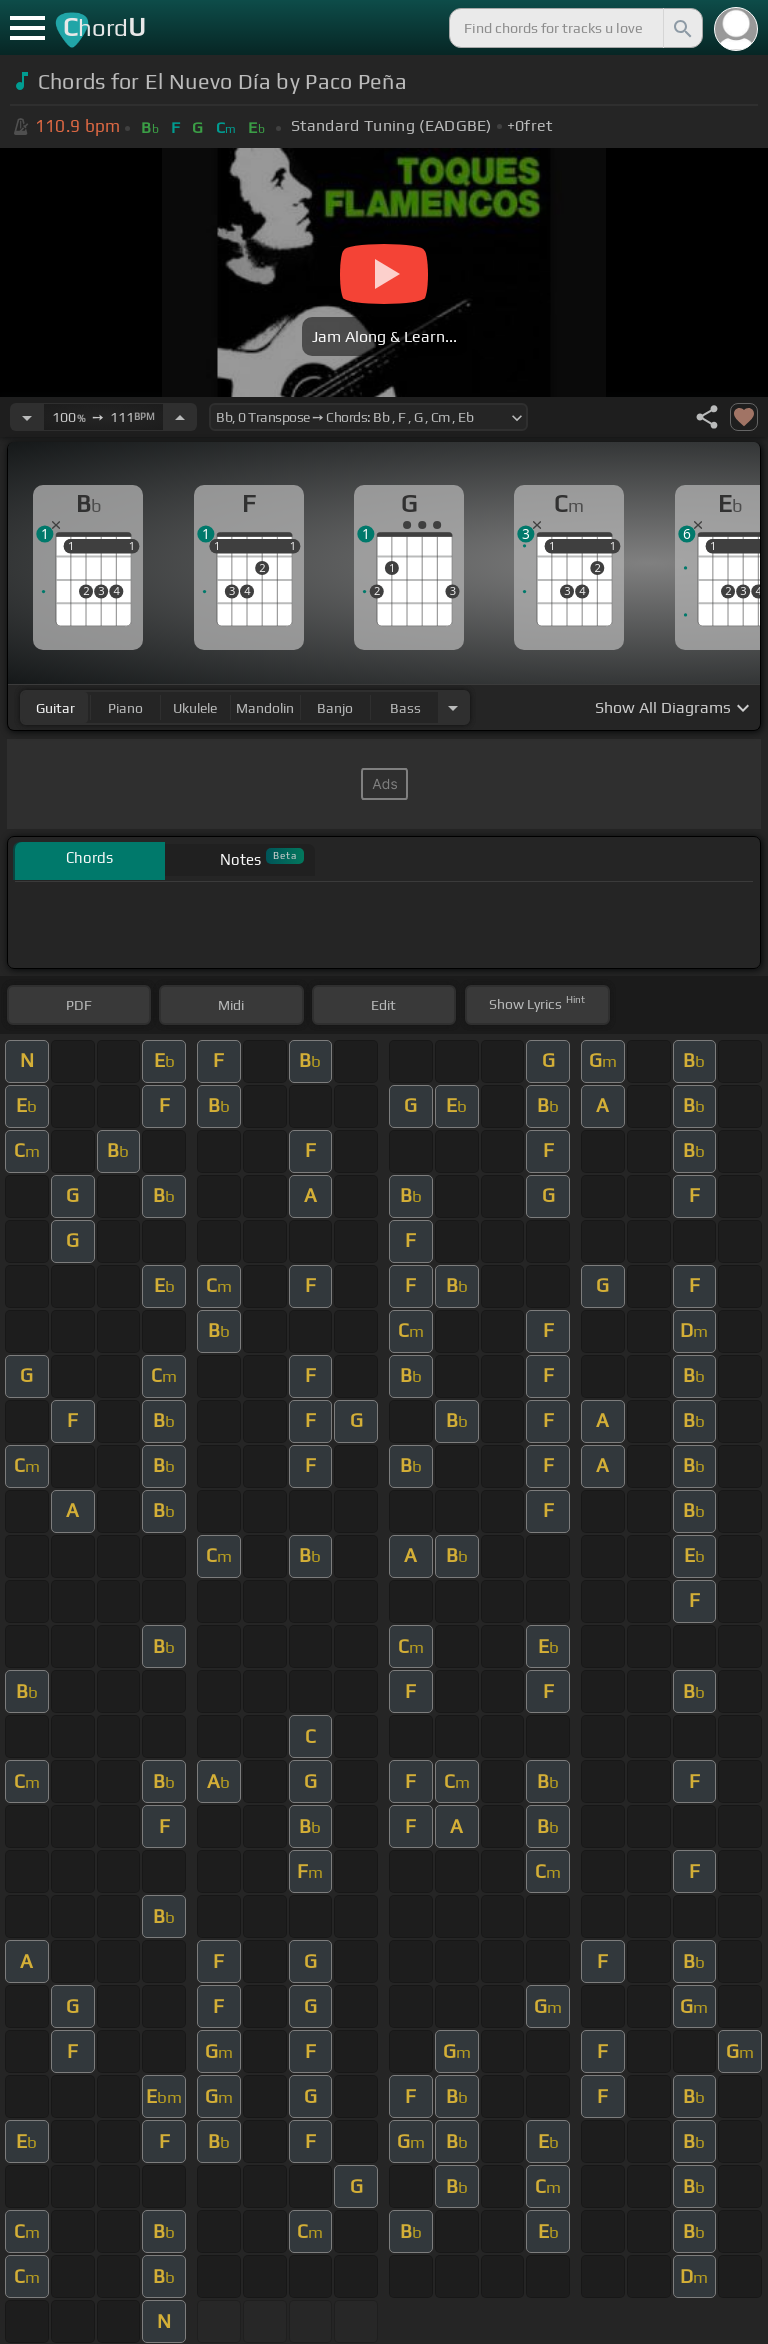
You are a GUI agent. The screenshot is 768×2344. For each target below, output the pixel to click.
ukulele (195, 708)
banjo (335, 708)
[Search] (681, 28)
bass (405, 708)
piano (125, 708)
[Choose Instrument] (453, 707)
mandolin (265, 708)
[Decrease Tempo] (27, 417)
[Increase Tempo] (180, 417)
